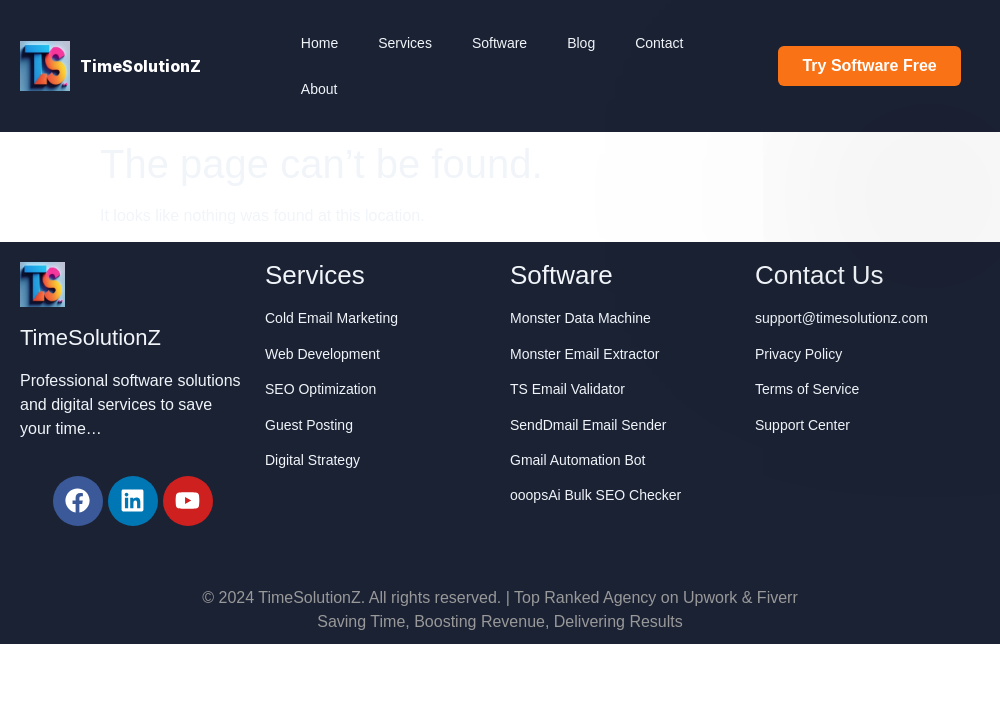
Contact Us (819, 275)
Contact (659, 43)
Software (499, 43)
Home (319, 43)
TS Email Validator (567, 389)
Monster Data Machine (580, 318)
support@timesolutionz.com (841, 318)
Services (405, 43)
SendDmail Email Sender (588, 425)
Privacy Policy (798, 354)
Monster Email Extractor (584, 354)
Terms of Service (807, 389)
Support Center (802, 425)
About (319, 89)
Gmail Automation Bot (577, 460)
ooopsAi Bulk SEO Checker (595, 495)
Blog (581, 43)
